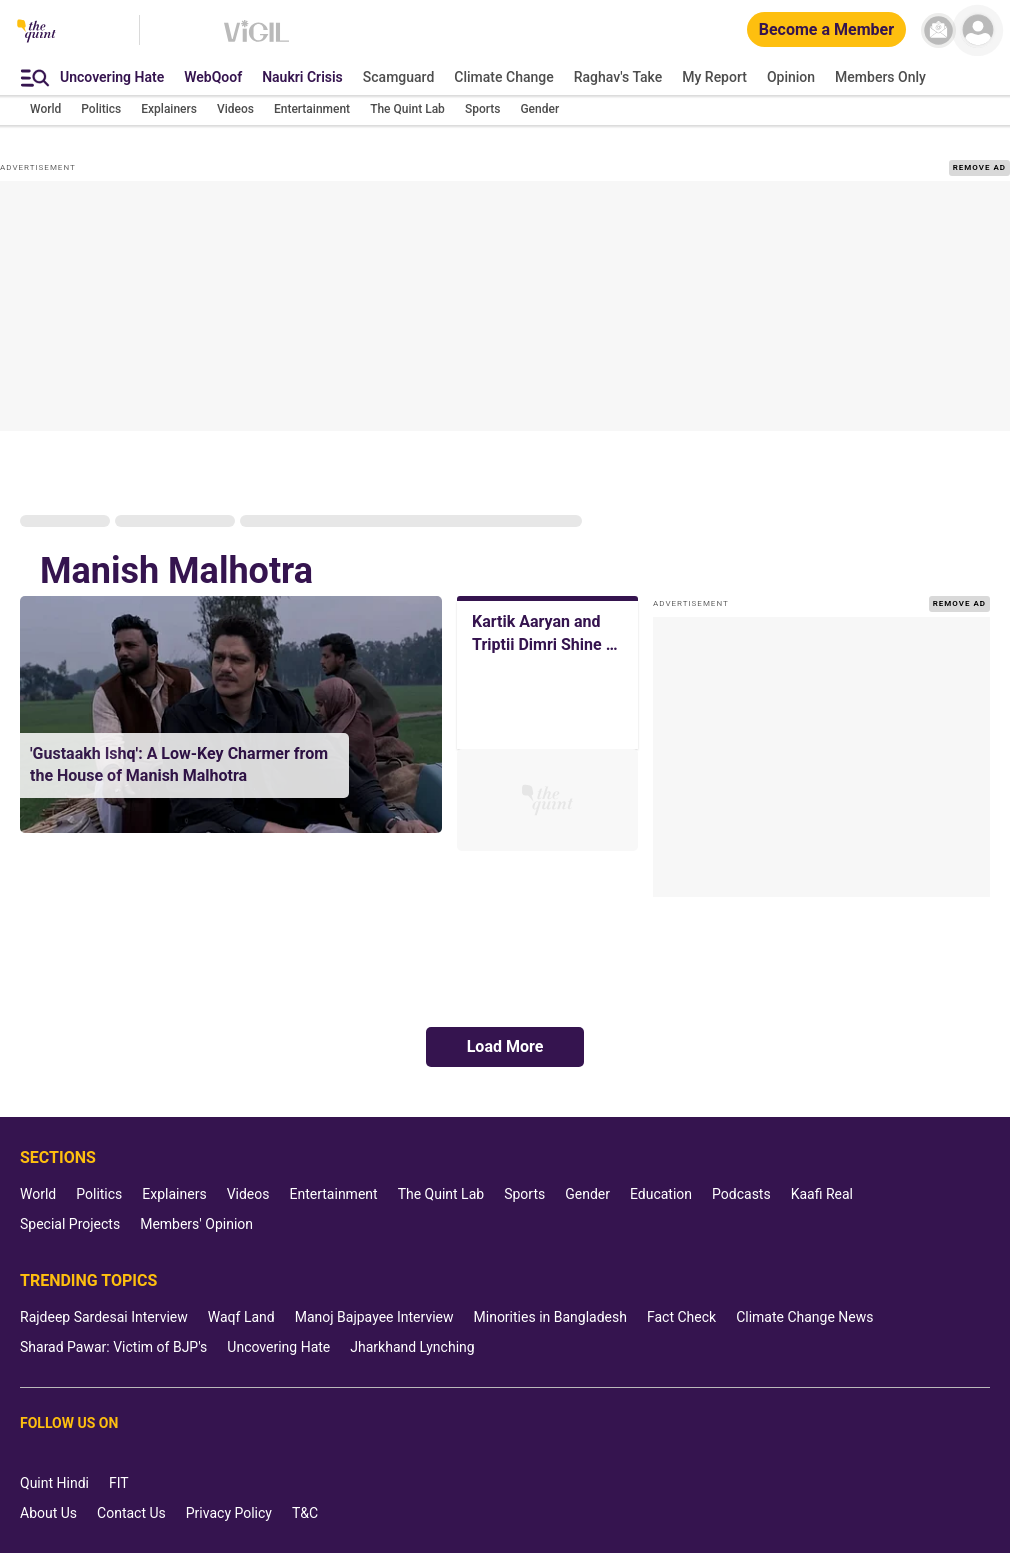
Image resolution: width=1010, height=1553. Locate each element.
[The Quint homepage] (36, 32)
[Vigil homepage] (256, 41)
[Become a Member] (826, 30)
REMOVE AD (979, 167)
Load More (505, 1046)
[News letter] (938, 30)
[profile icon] (977, 30)
